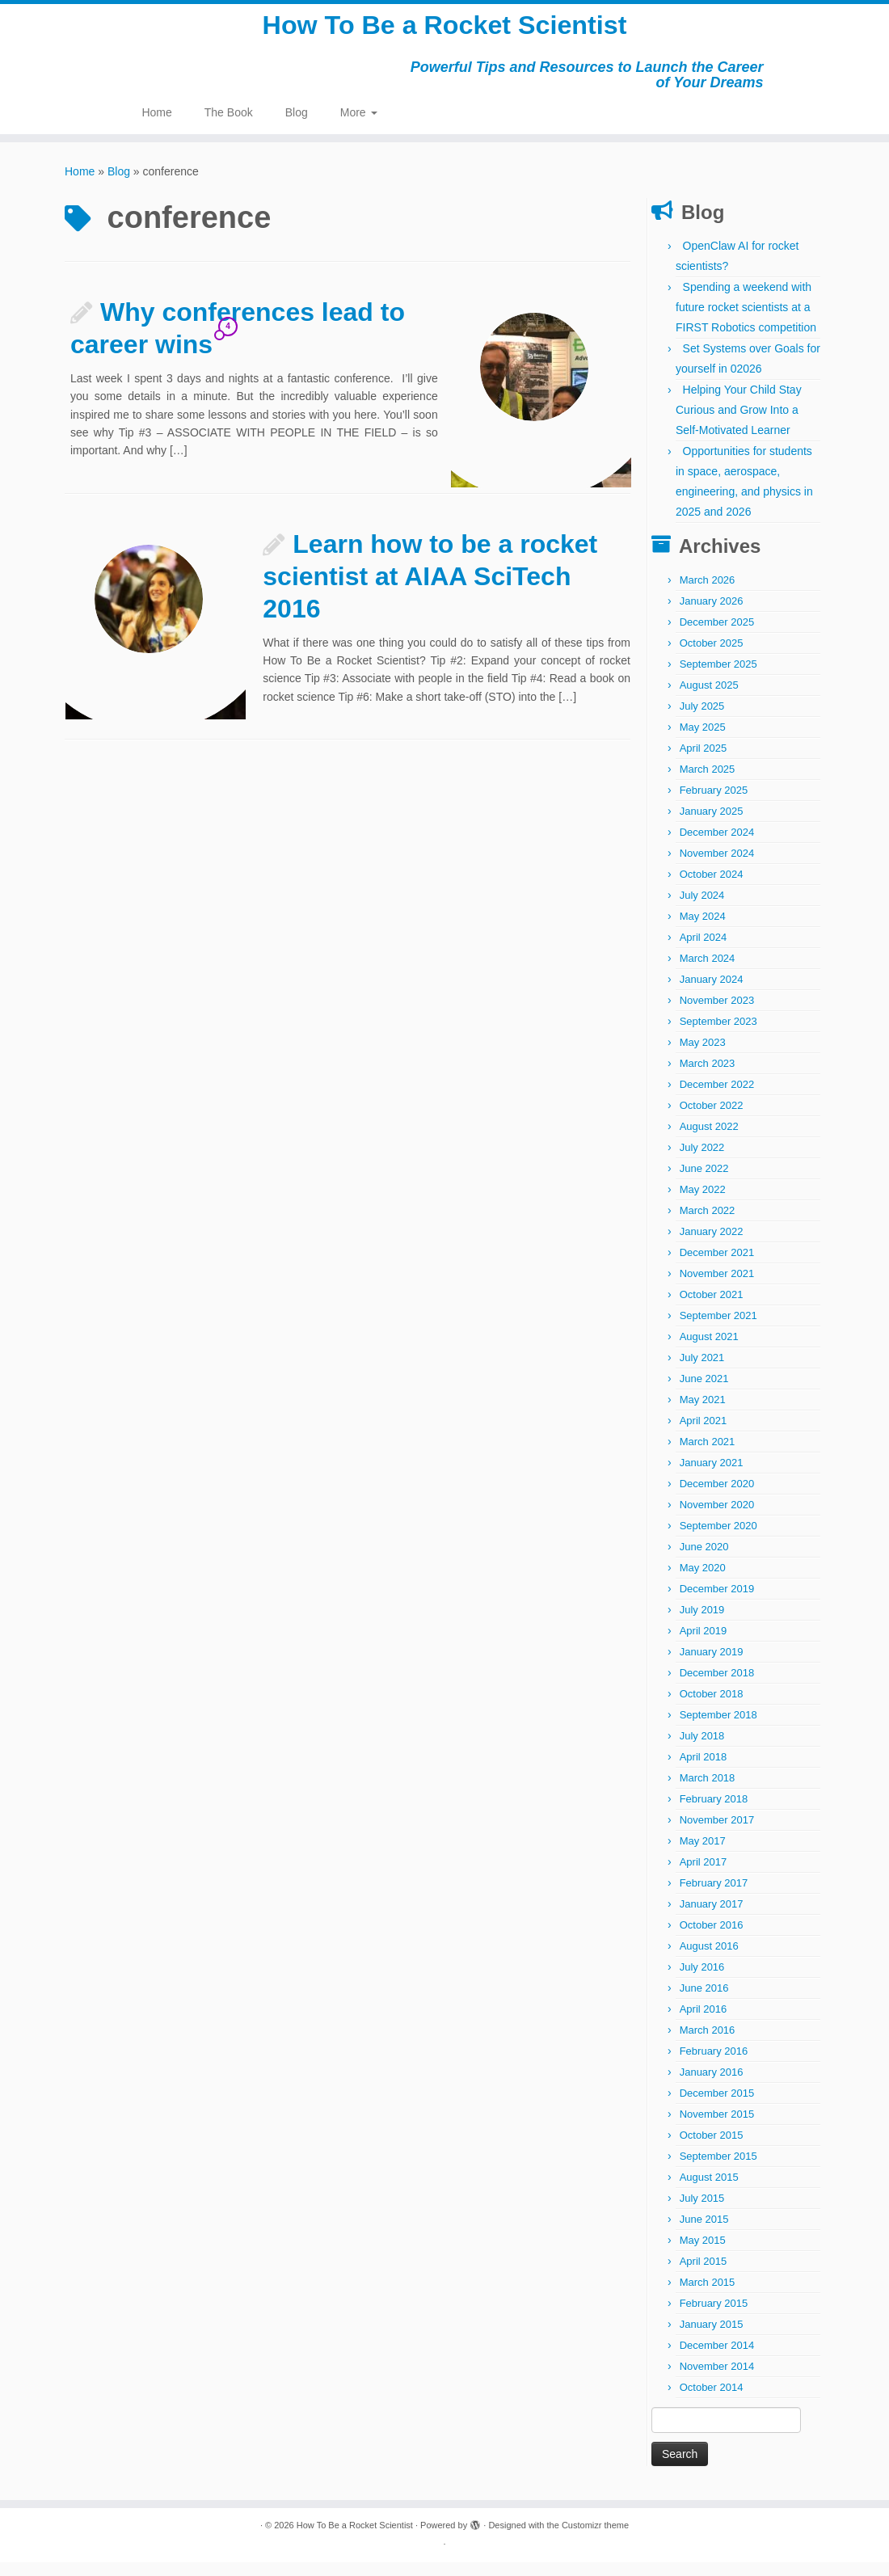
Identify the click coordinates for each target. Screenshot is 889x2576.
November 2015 (717, 2128)
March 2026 (707, 594)
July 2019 (702, 1623)
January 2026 (712, 615)
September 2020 (718, 1539)
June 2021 (704, 1392)
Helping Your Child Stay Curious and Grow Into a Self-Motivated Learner (739, 423)
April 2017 (703, 1876)
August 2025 (709, 699)
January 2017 (712, 1918)
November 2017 (717, 1834)
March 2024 (707, 972)
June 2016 (704, 2002)
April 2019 (703, 1644)
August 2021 (709, 1350)
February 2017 (714, 1897)
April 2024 (703, 951)
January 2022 (712, 1245)
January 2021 (712, 1476)
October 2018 (712, 1707)
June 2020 (704, 1560)
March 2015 (707, 2296)
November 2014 (717, 2380)
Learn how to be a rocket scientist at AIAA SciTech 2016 (430, 590)
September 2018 (718, 1728)
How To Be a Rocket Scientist (444, 32)
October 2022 (712, 1119)
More (358, 126)
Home (156, 126)
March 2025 (707, 783)
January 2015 (712, 2338)
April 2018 (703, 1770)
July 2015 (702, 2212)
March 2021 (707, 1455)
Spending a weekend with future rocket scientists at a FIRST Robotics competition (746, 321)
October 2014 (712, 2401)
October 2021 (712, 1308)
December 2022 (717, 1098)
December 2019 (717, 1602)
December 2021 (717, 1266)
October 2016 (712, 1939)
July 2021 (702, 1371)
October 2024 (712, 888)
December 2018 (717, 1686)
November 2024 (717, 867)
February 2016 (714, 2065)
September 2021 (718, 1329)
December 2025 (717, 636)
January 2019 (712, 1665)
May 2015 (703, 2254)
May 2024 (703, 930)
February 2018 (714, 1813)
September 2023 (718, 1035)
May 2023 (703, 1056)
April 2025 (703, 762)
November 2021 (717, 1287)
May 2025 (703, 741)
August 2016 (709, 1960)
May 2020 (703, 1581)
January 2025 (712, 825)
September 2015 (718, 2170)
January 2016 (712, 2086)
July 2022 (702, 1161)
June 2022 (704, 1182)
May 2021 (703, 1413)
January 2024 (712, 993)
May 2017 (703, 1855)
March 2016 (707, 2044)
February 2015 (714, 2317)
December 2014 (717, 2359)
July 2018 (702, 1749)
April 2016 (703, 2023)
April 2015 (703, 2275)
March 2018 (707, 1791)
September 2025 (718, 678)
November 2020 (717, 1518)
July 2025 (702, 720)
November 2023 (717, 1014)
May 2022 (703, 1203)
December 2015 (717, 2107)
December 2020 (717, 1497)
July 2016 (702, 1981)
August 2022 (709, 1140)
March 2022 (707, 1224)
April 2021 (703, 1434)
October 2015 (712, 2149)
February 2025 (714, 804)
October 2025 (712, 657)
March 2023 (707, 1077)
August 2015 (709, 2191)
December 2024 (717, 846)
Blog (296, 126)
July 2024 (702, 909)
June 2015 (704, 2233)
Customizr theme (595, 2539)
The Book (228, 126)
